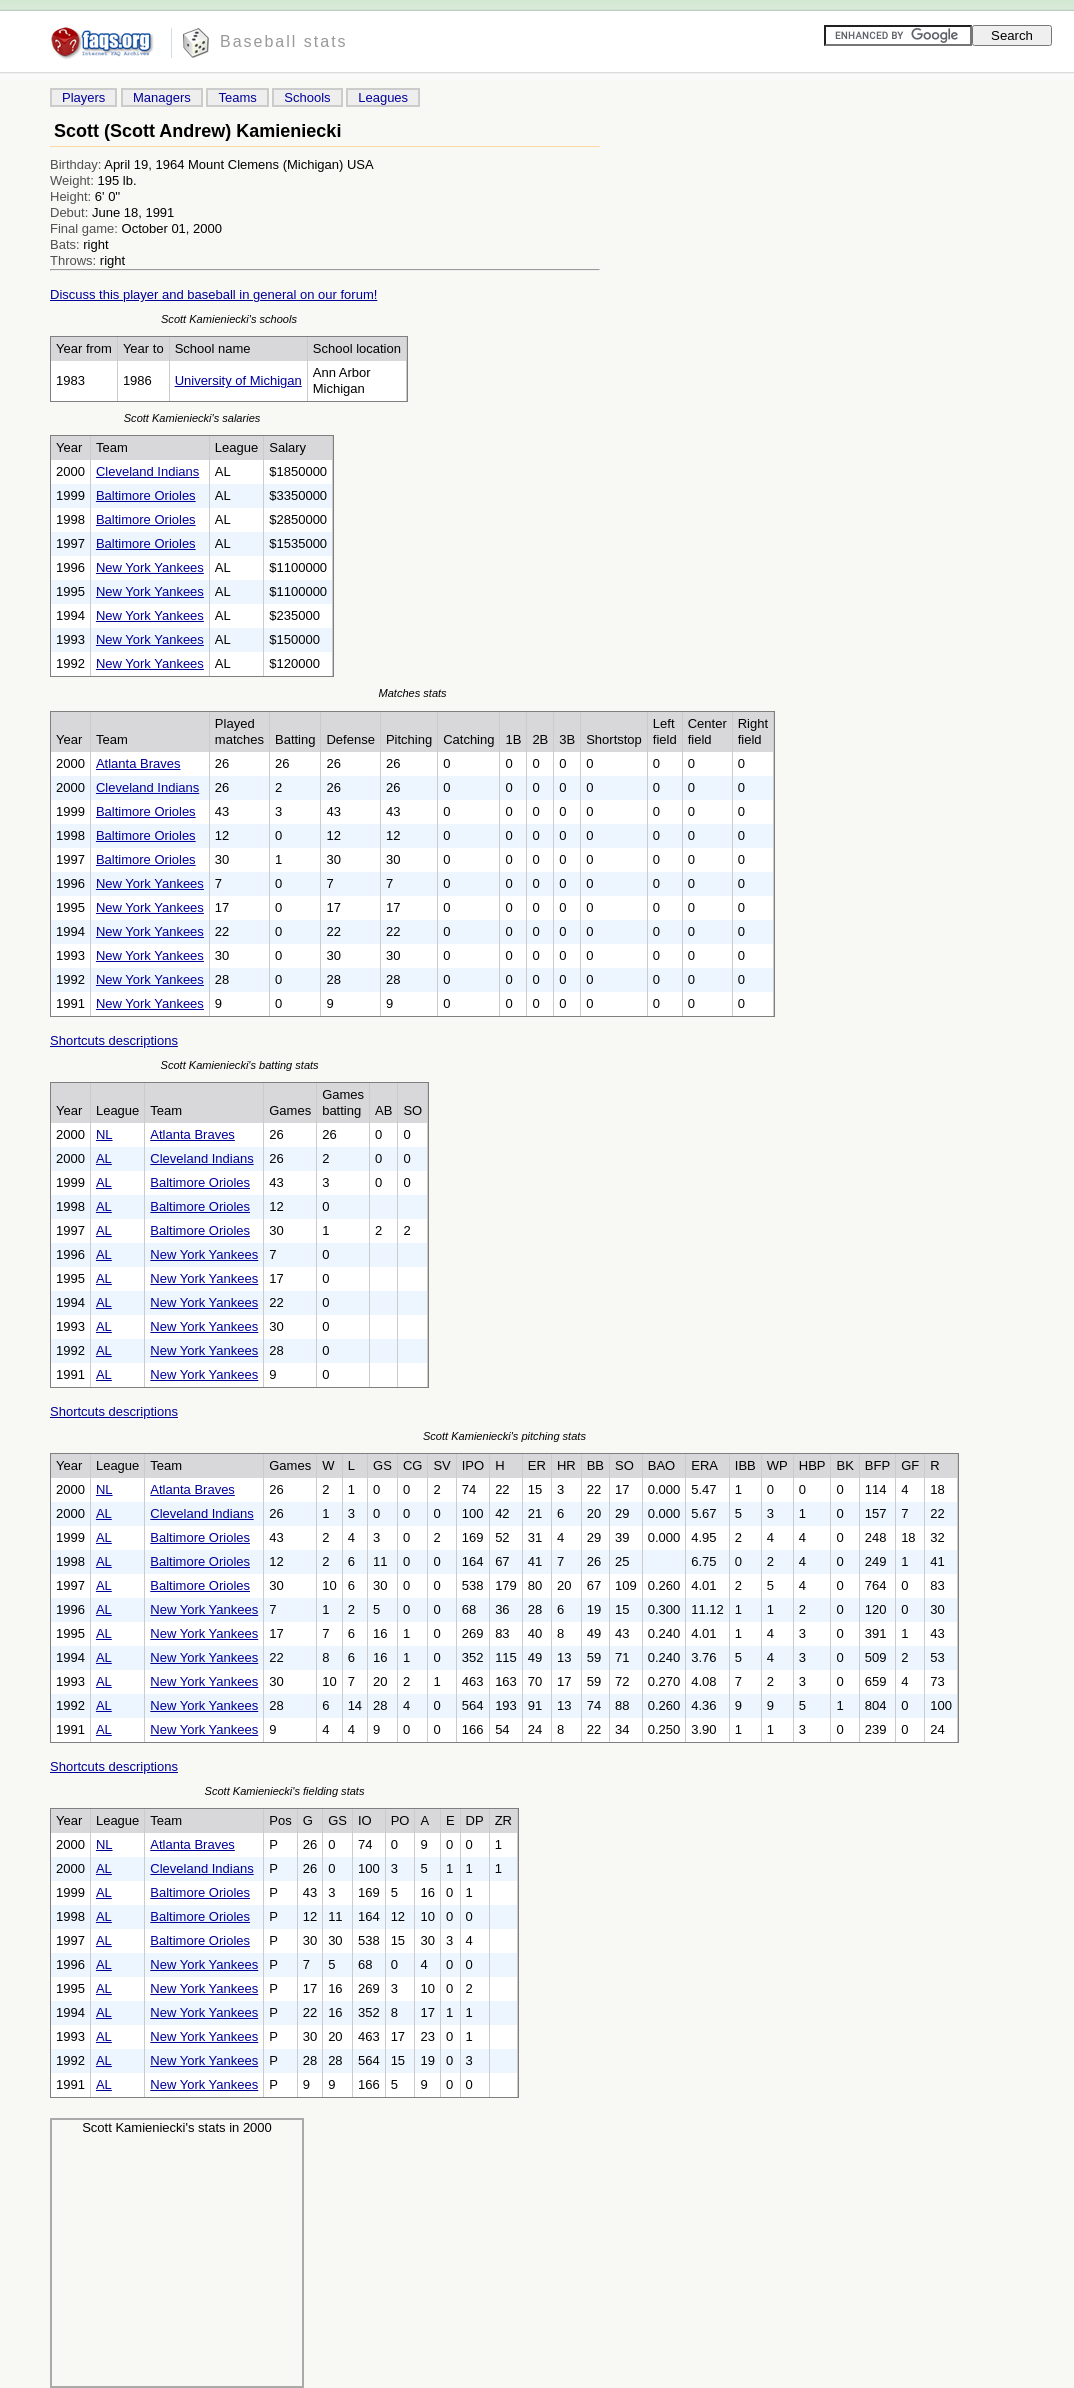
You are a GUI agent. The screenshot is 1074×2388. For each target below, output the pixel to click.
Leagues (383, 97)
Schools (307, 97)
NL (104, 1134)
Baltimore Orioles (146, 495)
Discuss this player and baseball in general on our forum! (213, 294)
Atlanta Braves (138, 763)
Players (83, 97)
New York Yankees (150, 567)
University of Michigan (238, 380)
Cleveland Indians (147, 471)
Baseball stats (284, 41)
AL (104, 1158)
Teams (237, 97)
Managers (162, 97)
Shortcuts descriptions (114, 1040)
